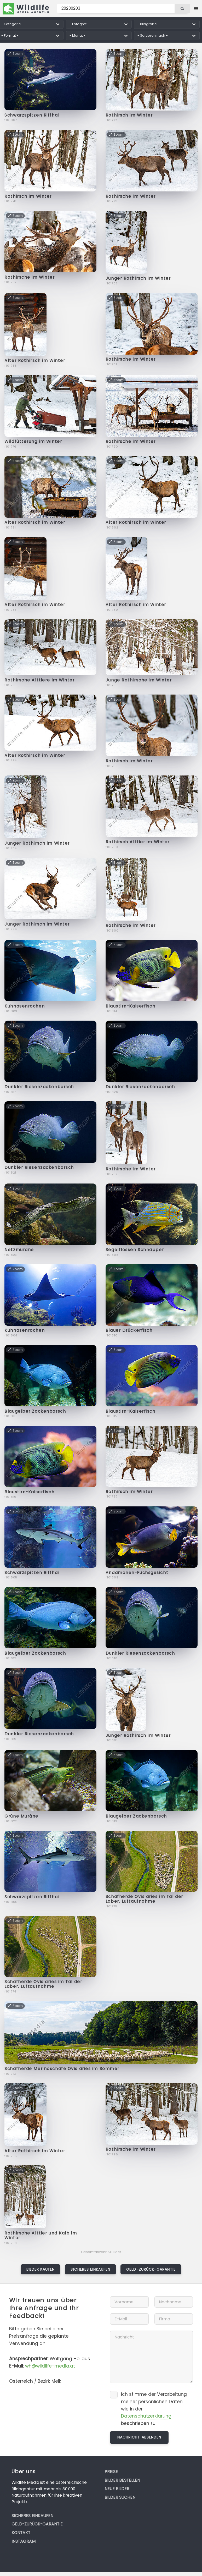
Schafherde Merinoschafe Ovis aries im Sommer (61, 2068)
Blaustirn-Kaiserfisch (130, 1006)
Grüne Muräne (21, 1816)
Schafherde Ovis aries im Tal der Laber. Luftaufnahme (144, 1899)
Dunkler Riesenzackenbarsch (39, 1086)
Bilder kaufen (40, 2269)
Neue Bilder (117, 2488)
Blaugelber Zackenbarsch (35, 1411)
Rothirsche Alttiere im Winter (39, 680)
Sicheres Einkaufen (90, 2269)
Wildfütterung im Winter (33, 441)
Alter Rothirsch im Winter (34, 360)
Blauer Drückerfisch (129, 1330)
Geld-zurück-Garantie (151, 2269)
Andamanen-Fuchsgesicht (137, 1572)
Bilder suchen (120, 2497)
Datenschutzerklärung (146, 2416)
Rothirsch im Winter (129, 115)
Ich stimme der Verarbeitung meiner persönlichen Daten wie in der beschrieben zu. (154, 2408)
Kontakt (20, 2532)
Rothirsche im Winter (131, 196)
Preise (111, 2471)
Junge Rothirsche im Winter (139, 680)
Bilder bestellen (122, 2480)
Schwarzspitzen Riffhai (31, 115)
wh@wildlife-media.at (50, 2366)
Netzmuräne (19, 1249)
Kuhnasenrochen (24, 1006)
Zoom (15, 53)
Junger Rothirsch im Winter (138, 278)
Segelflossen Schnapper (135, 1249)
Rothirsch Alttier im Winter (138, 842)
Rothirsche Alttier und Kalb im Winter (40, 2235)
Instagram (23, 2541)
